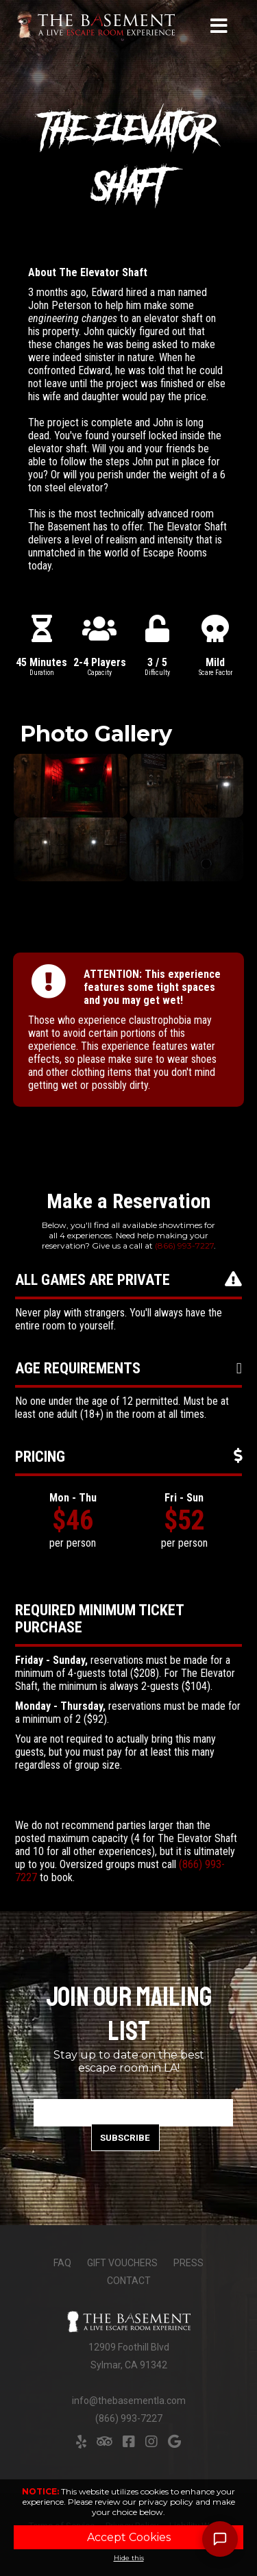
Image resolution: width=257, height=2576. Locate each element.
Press (188, 2262)
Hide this (129, 2557)
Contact (129, 2280)
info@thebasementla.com (129, 2400)
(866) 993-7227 (184, 1245)
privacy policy (165, 2502)
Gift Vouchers (122, 2262)
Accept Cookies (129, 2537)
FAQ (62, 2262)
